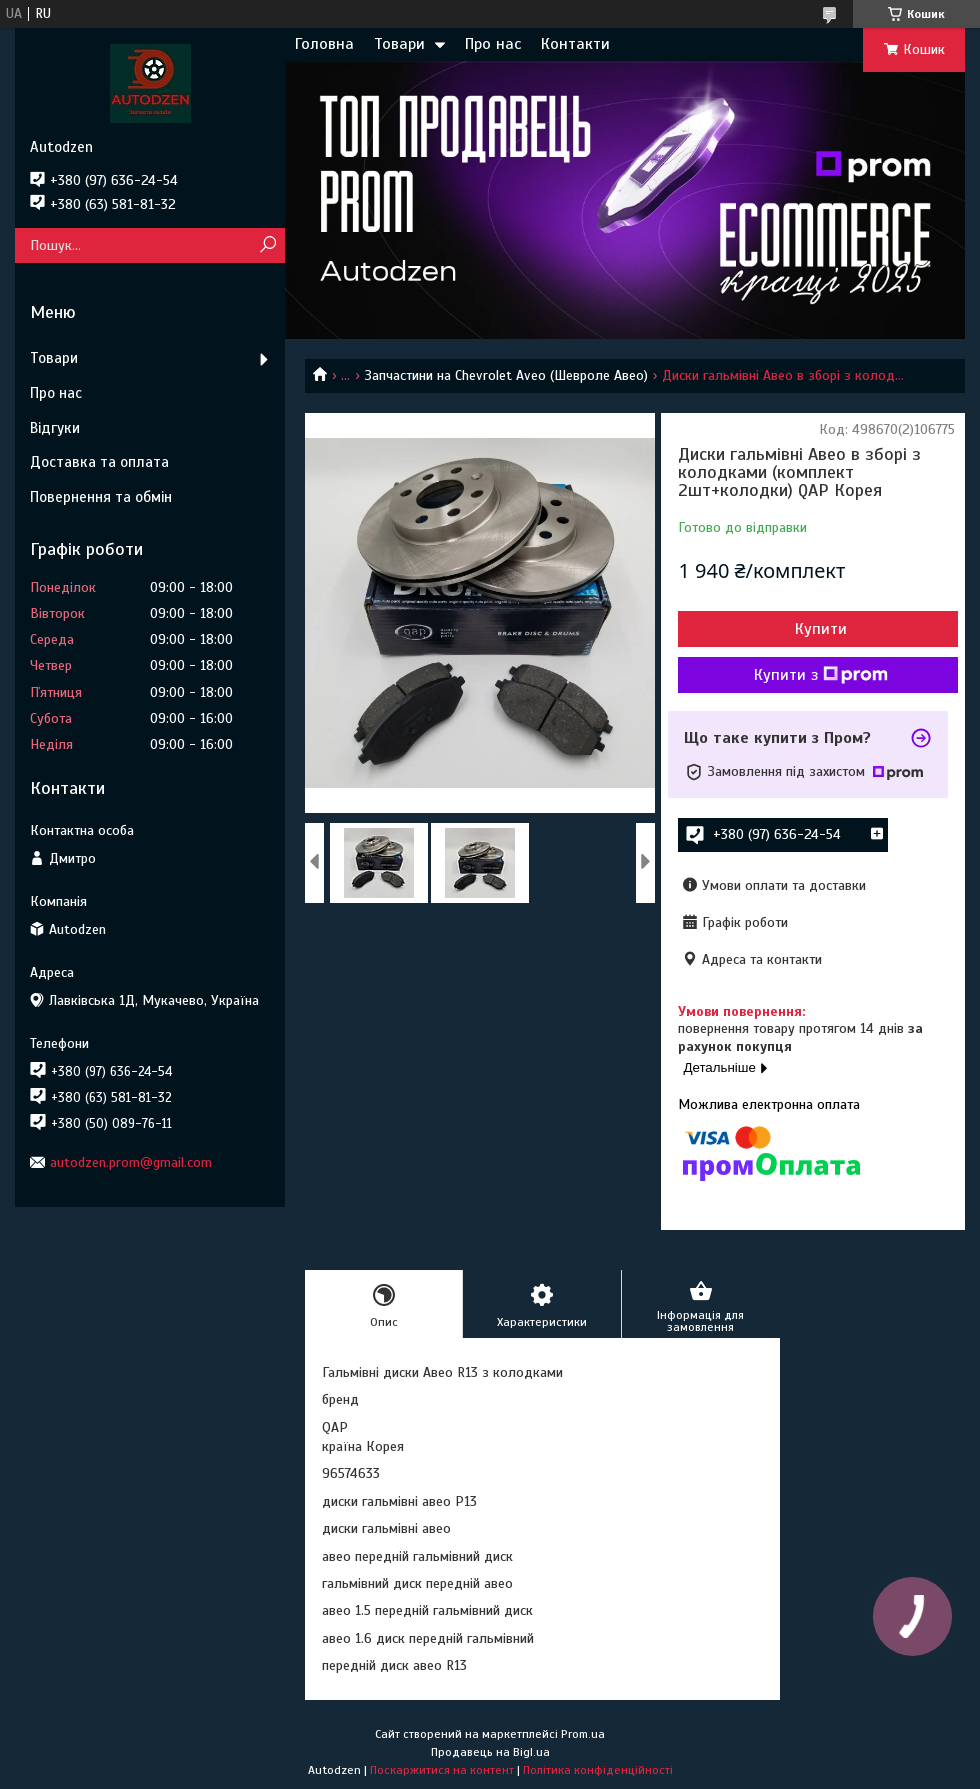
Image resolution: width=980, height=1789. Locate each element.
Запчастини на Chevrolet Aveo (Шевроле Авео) (506, 375)
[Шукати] (267, 245)
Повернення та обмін (101, 497)
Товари (399, 44)
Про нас (493, 44)
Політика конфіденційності (598, 1770)
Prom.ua (583, 1734)
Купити (821, 629)
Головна (324, 44)
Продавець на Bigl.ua (490, 1752)
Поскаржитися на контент (442, 1770)
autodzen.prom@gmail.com (131, 1162)
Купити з (821, 675)
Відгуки (55, 428)
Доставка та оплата (99, 462)
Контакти (575, 44)
